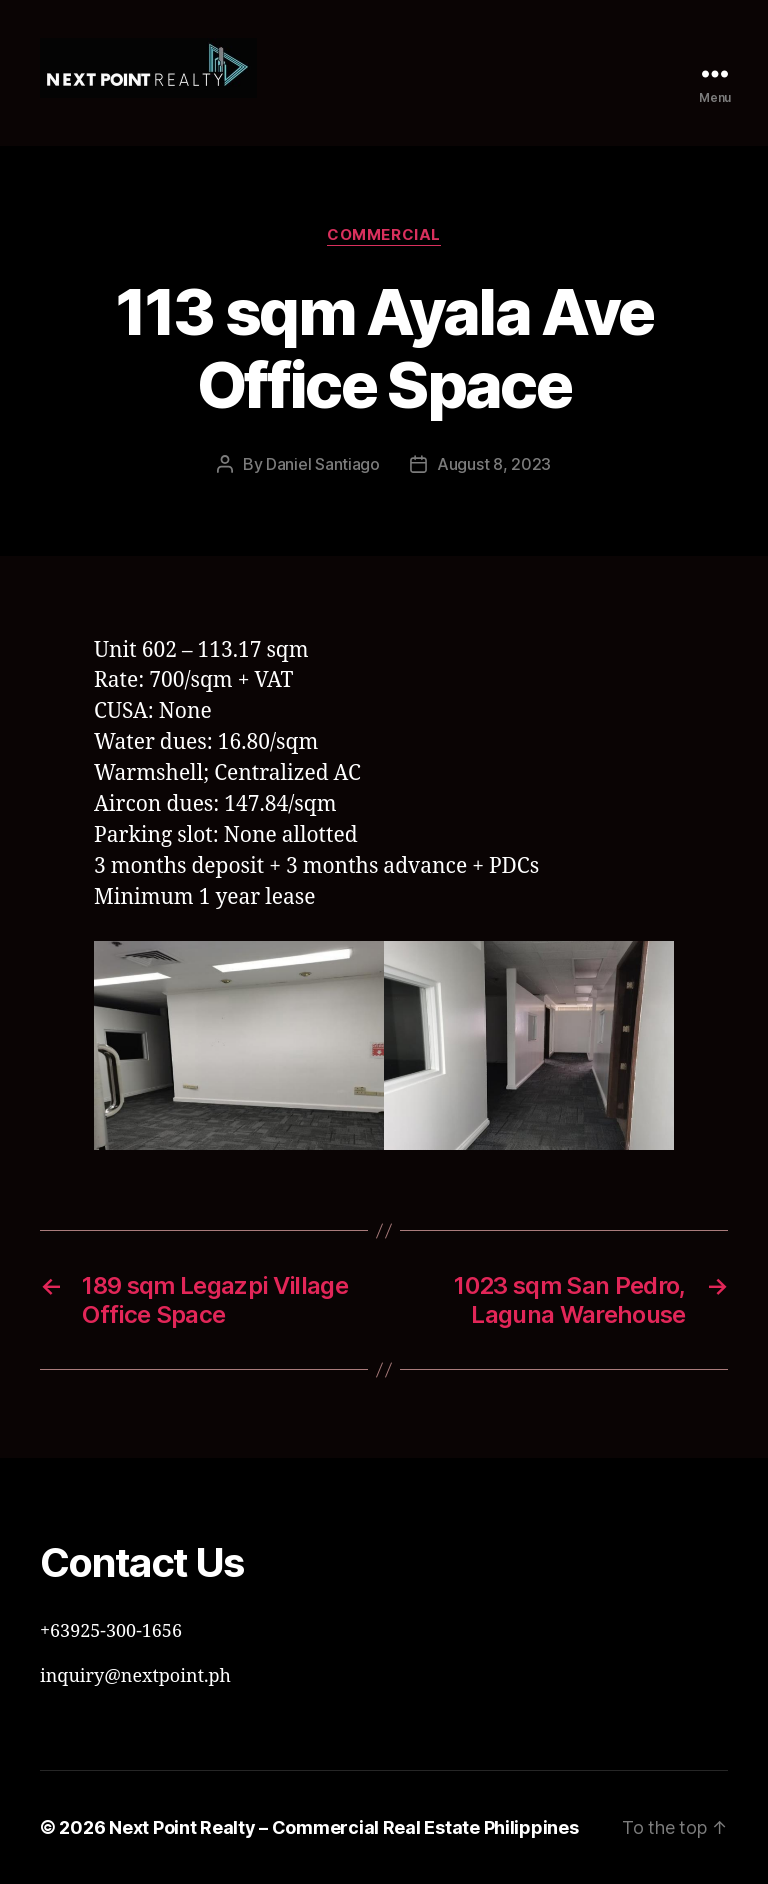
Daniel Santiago (323, 464)
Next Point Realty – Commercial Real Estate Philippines (343, 1827)
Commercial (384, 235)
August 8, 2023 (494, 464)
